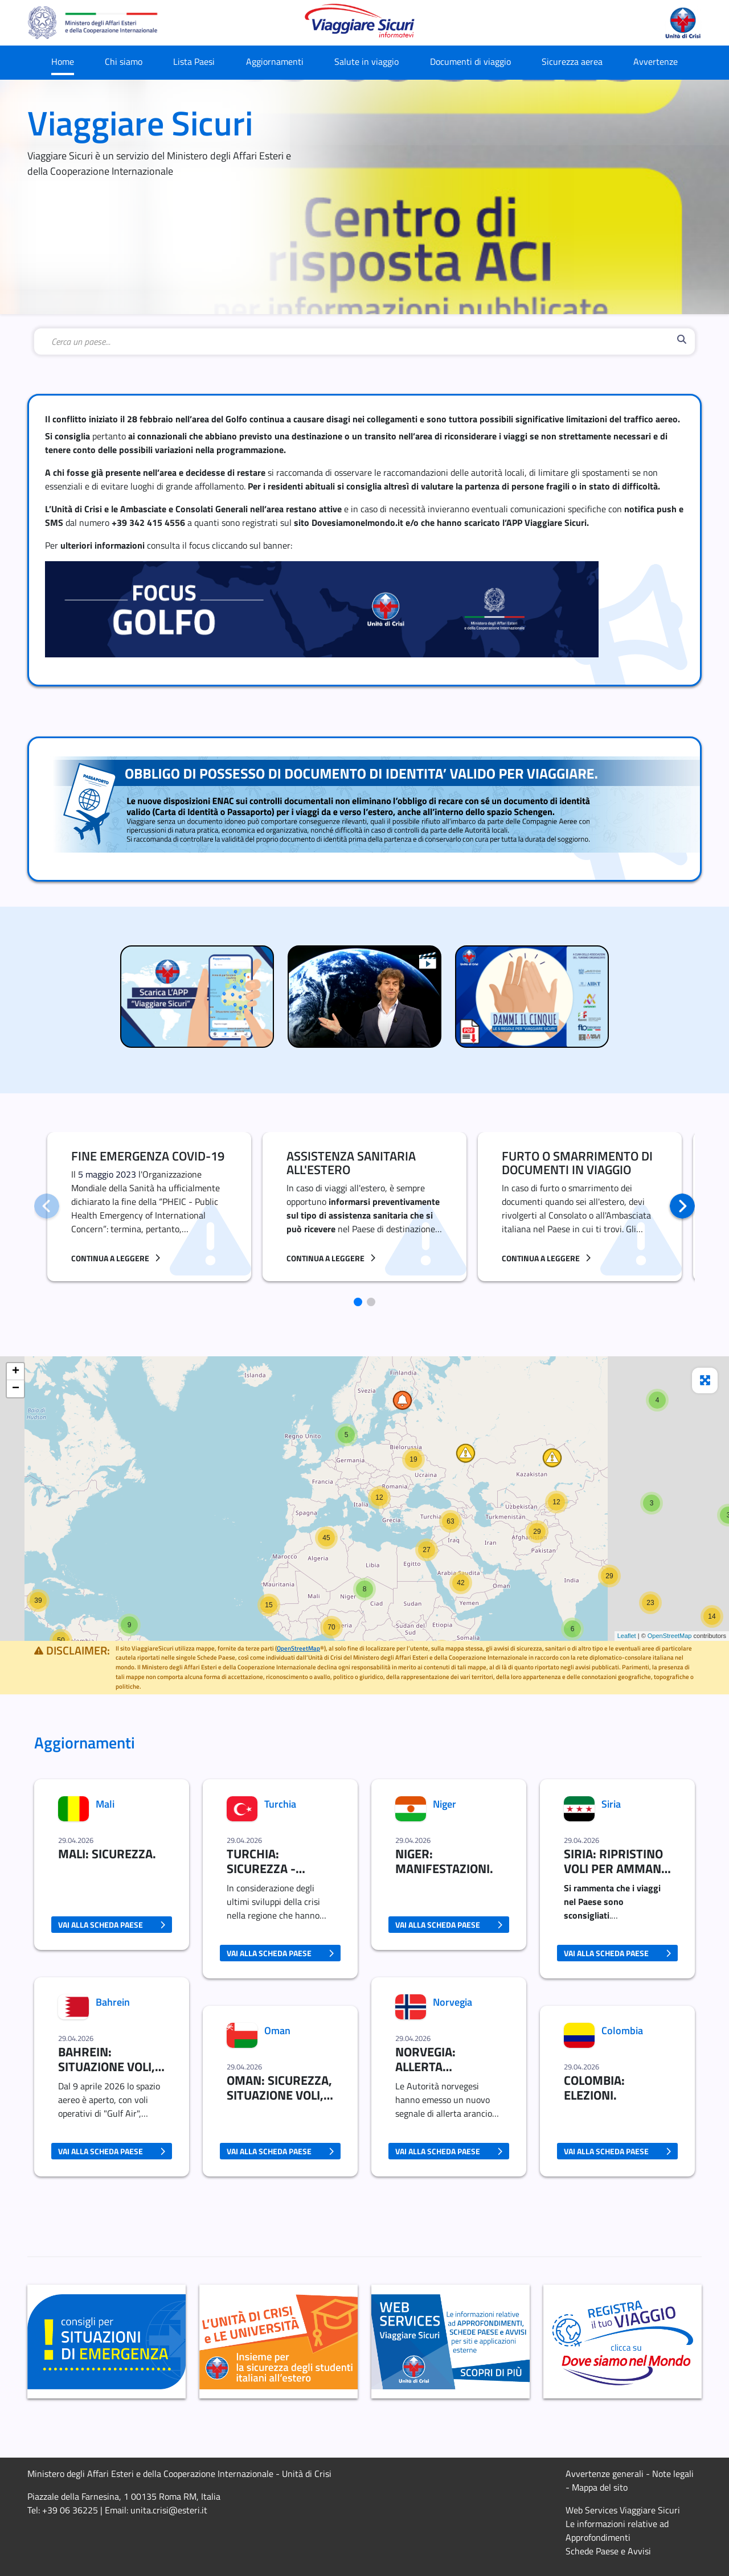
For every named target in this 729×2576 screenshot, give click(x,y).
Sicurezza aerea (572, 61)
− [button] (15, 1388)
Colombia (622, 2030)
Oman (277, 2030)
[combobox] (361, 341)
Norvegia (452, 2002)
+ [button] (15, 1371)
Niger (444, 1804)
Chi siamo (123, 61)
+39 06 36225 (70, 2510)
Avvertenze (655, 61)
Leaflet (626, 1635)
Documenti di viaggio (470, 61)
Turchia (280, 1804)
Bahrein (113, 2002)
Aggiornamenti (275, 61)
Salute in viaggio (366, 61)
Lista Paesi (194, 61)
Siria (611, 1804)
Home (62, 61)
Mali (105, 1804)
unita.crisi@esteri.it (168, 2510)
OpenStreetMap (670, 1635)
